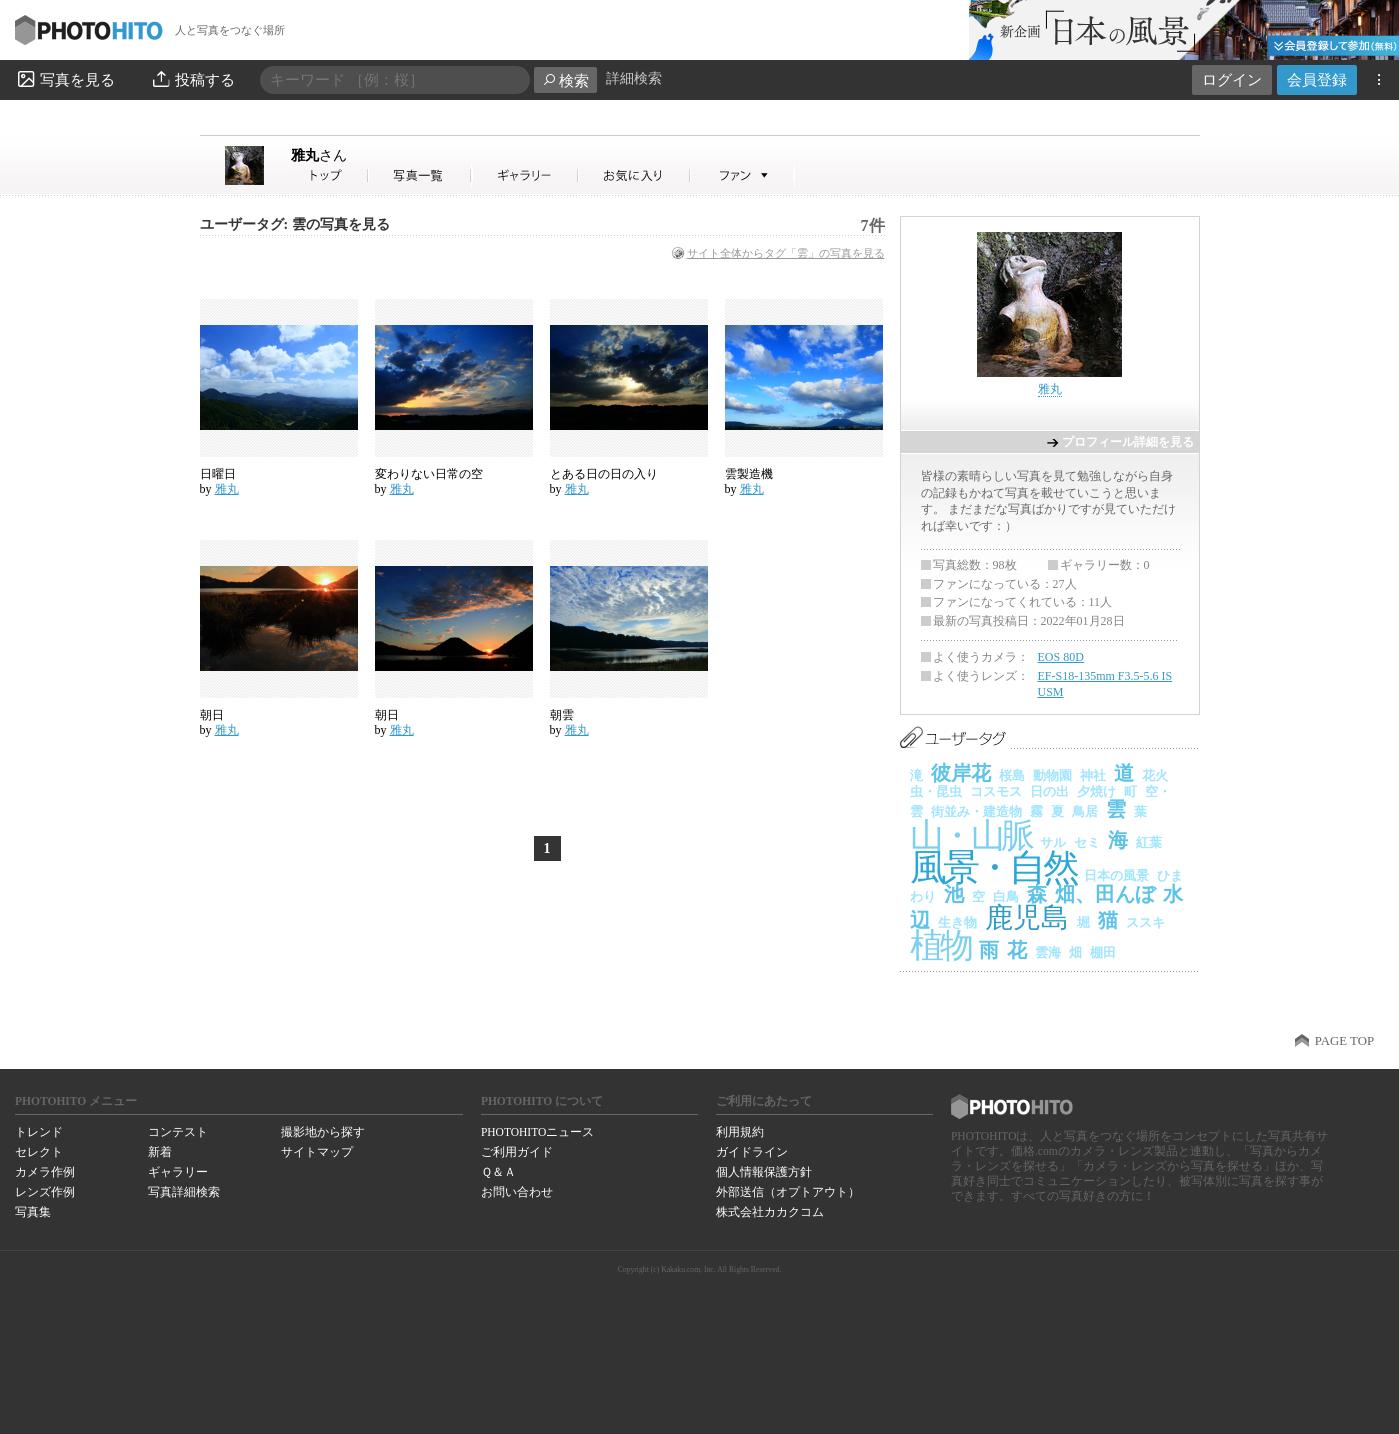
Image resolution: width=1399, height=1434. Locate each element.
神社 (1093, 775)
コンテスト (178, 1132)
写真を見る (65, 79)
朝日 (212, 715)
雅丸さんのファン (742, 175)
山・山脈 (971, 835)
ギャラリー (178, 1172)
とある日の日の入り (604, 474)
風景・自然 (993, 867)
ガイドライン (752, 1152)
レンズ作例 (45, 1192)
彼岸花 (961, 773)
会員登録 (1317, 79)
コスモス (996, 791)
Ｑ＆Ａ (498, 1172)
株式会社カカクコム (770, 1212)
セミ (1087, 842)
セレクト (39, 1152)
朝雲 (562, 715)
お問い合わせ (517, 1192)
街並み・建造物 (976, 811)
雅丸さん (330, 175)
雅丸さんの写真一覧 (420, 175)
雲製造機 (749, 474)
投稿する (192, 79)
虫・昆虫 (936, 791)
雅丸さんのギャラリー (525, 175)
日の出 (1049, 791)
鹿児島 (1027, 917)
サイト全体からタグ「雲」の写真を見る (786, 253)
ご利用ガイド (517, 1152)
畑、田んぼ (1105, 894)
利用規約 (740, 1132)
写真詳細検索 (184, 1192)
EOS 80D (1061, 657)
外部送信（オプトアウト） (788, 1192)
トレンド (39, 1132)
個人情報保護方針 (764, 1172)
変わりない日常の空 (429, 474)
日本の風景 (1116, 875)
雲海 (1048, 952)
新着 (160, 1152)
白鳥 (1006, 896)
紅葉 (1149, 842)
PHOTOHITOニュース (537, 1132)
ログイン (1232, 79)
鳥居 (1085, 811)
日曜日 (218, 474)
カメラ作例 (45, 1172)
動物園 (1052, 775)
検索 (565, 80)
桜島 (1012, 775)
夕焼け (1096, 791)
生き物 (957, 922)
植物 (940, 945)
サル (1053, 842)
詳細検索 (634, 78)
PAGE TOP (1344, 1041)
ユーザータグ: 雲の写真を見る (295, 224)
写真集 (33, 1212)
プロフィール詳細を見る (1128, 442)
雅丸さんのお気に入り (634, 175)
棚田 (1103, 952)
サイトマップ (317, 1152)
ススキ (1145, 922)
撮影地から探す (323, 1132)
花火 (1155, 775)
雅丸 (319, 155)
